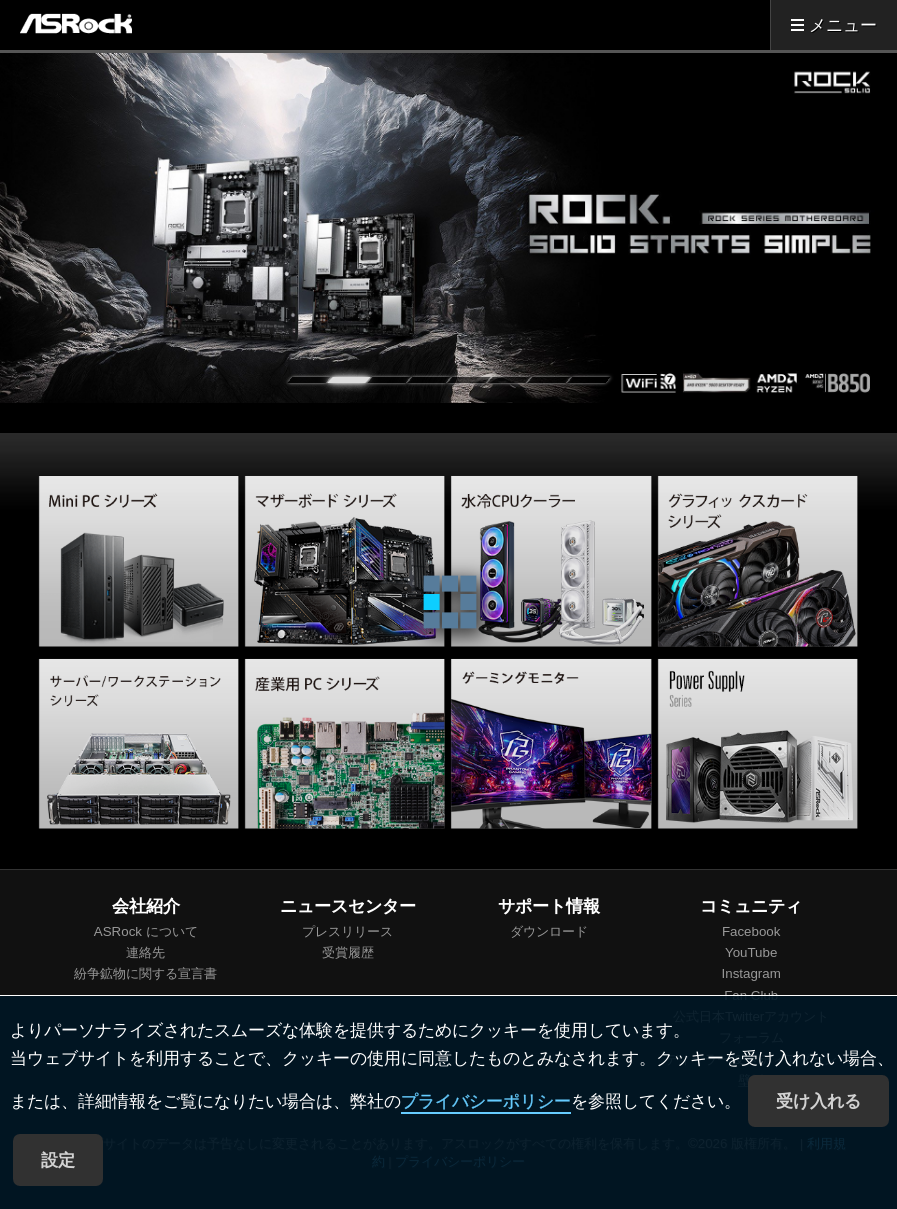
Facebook (751, 931)
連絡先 (145, 952)
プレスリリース (347, 931)
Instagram (751, 973)
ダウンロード (549, 931)
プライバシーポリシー (486, 1101)
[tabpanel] (448, 228)
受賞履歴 (348, 952)
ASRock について (146, 931)
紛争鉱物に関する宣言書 (145, 973)
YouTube (751, 952)
